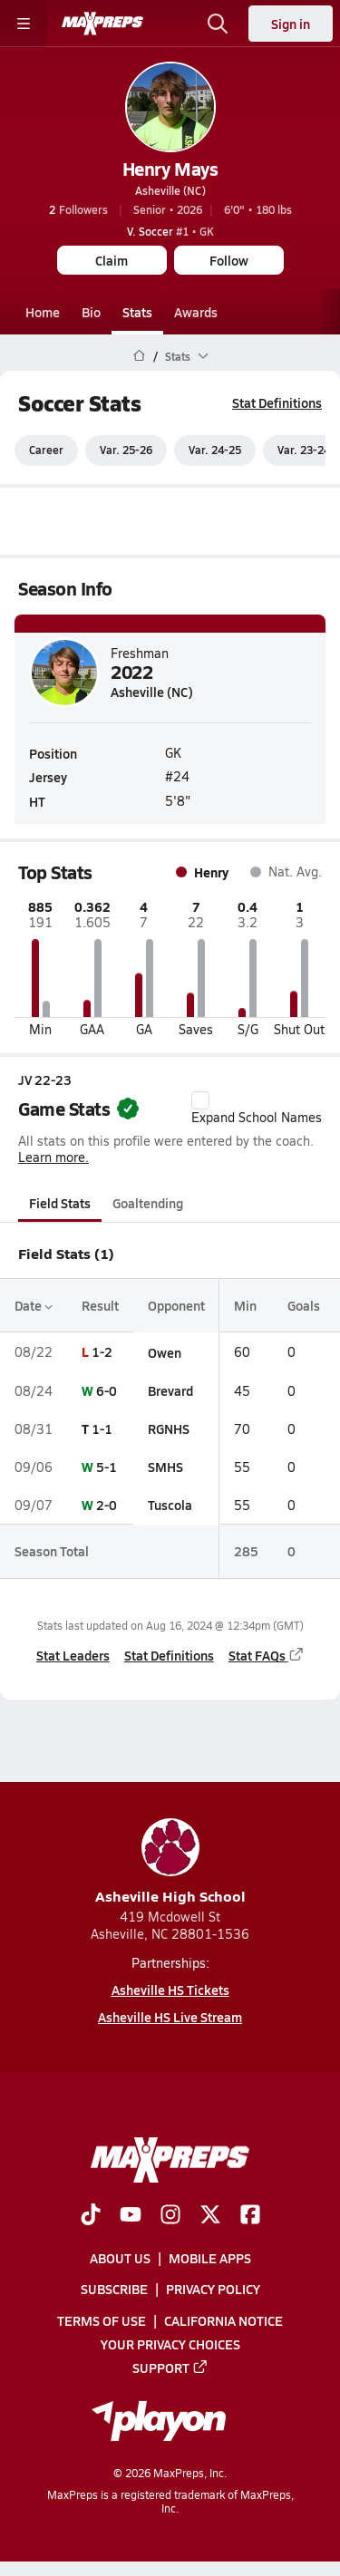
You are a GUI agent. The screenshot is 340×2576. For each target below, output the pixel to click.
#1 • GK (170, 231)
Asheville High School (170, 1862)
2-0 (106, 1505)
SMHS (165, 1466)
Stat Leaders (73, 1655)
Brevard (170, 1390)
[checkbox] (200, 1100)
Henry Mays (170, 169)
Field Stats (60, 1203)
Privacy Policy (213, 2289)
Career (46, 450)
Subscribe (114, 2289)
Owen (164, 1352)
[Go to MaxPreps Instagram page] (170, 2216)
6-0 (106, 1390)
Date (34, 1305)
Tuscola (170, 1505)
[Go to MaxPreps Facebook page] (250, 2216)
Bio (91, 312)
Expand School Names (256, 1108)
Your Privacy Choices (170, 2344)
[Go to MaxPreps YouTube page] (130, 2216)
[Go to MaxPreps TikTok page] (91, 2216)
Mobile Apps (210, 2258)
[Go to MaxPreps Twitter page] (210, 2216)
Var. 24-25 (215, 450)
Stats (137, 312)
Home (42, 312)
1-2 (102, 1352)
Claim (111, 260)
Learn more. (53, 1157)
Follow (228, 260)
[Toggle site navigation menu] (23, 23)
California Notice (223, 2319)
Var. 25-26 (126, 450)
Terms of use (101, 2319)
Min (245, 1305)
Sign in (290, 24)
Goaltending (147, 1203)
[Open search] (217, 23)
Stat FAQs (266, 1655)
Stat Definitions (277, 402)
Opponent (176, 1305)
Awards (196, 312)
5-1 (106, 1466)
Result (100, 1305)
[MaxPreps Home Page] (139, 356)
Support (170, 2367)
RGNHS (168, 1428)
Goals (303, 1305)
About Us (120, 2258)
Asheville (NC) (170, 190)
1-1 (102, 1428)
